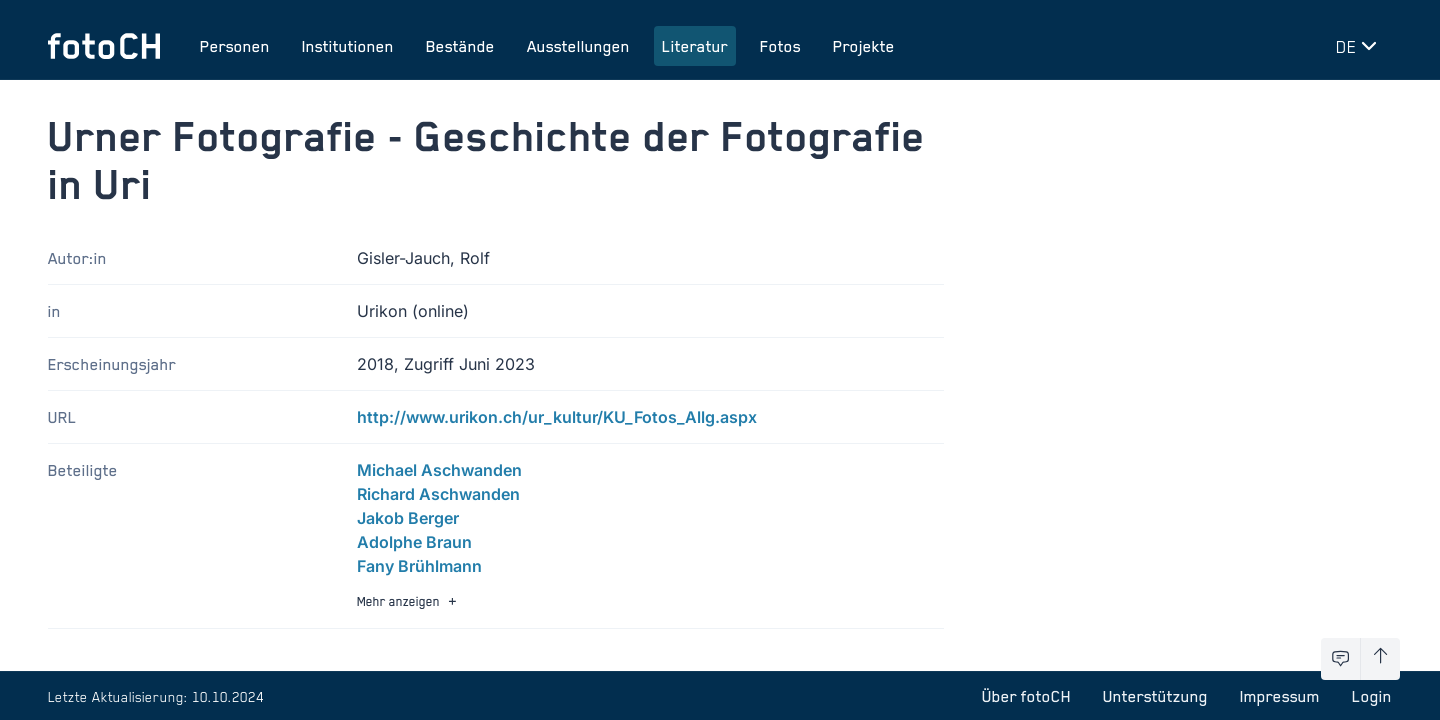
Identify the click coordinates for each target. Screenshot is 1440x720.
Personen (235, 46)
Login (1372, 696)
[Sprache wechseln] (1360, 46)
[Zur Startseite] (104, 46)
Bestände (460, 46)
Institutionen (348, 46)
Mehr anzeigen (409, 601)
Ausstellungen (578, 46)
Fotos (780, 46)
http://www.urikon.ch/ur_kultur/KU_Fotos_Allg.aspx (557, 417)
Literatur (695, 46)
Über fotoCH (1026, 696)
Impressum (1280, 696)
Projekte (864, 46)
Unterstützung (1155, 696)
